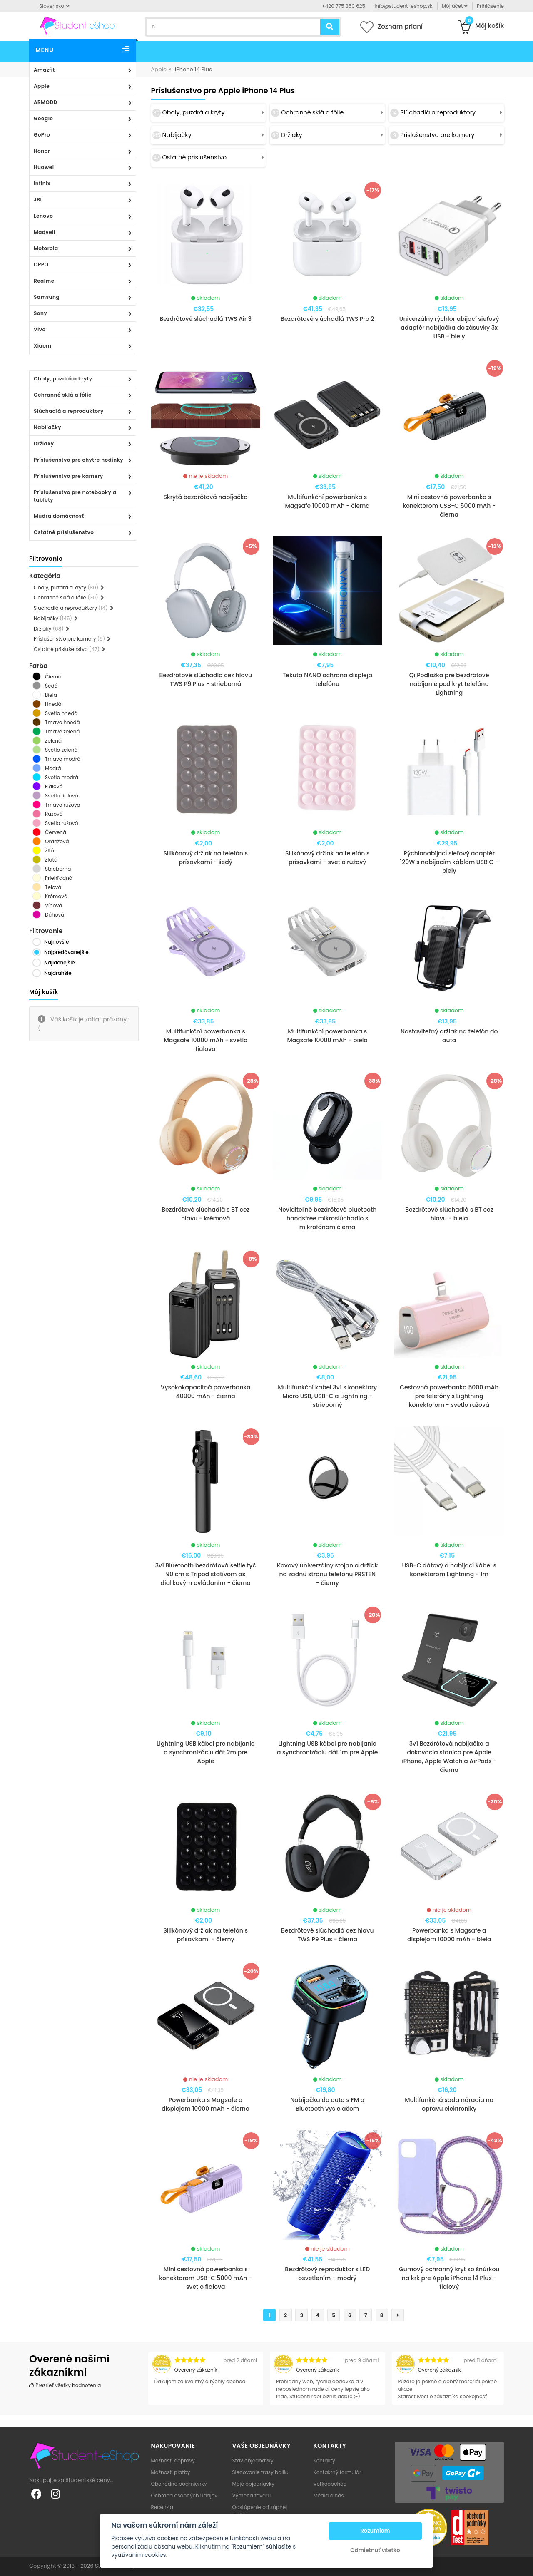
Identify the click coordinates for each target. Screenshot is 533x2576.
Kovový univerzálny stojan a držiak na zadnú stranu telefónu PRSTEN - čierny (327, 1574)
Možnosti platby (170, 2472)
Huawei (44, 167)
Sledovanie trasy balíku (261, 2472)
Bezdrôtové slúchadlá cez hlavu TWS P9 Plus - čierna (327, 1934)
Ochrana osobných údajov (184, 2495)
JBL (38, 199)
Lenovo (43, 215)
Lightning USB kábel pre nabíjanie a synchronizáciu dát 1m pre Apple (327, 1747)
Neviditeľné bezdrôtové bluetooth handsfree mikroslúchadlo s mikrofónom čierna (327, 1218)
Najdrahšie (58, 972)
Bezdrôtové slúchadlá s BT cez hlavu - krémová (205, 1213)
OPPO (41, 264)
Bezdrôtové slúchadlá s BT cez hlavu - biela (449, 1213)
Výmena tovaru (251, 2495)
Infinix (42, 183)
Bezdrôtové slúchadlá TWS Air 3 (205, 319)
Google (43, 118)
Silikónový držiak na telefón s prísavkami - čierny (206, 1934)
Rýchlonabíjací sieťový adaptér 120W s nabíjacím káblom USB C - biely (449, 862)
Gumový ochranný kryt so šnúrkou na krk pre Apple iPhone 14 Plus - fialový (449, 2278)
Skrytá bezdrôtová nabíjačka (205, 497)
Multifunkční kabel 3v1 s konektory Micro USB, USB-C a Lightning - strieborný (327, 1396)
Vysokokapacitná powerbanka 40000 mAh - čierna (206, 1391)
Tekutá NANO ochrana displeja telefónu (327, 679)
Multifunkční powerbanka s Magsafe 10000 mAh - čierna (327, 501)
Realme (44, 280)
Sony (40, 313)
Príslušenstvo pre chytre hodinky (78, 459)
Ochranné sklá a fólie (63, 394)
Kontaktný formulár (337, 2472)
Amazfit (44, 69)
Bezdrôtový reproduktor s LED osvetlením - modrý (327, 2273)
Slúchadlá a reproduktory (69, 411)
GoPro (42, 134)
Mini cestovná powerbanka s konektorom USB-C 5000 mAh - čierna (449, 506)
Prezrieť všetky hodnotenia (65, 2385)
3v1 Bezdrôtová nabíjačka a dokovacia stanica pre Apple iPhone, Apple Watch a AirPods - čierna (449, 1756)
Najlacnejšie (59, 962)
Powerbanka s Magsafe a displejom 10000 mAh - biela (449, 1934)
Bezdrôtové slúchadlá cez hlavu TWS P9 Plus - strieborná (205, 679)
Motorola (46, 248)
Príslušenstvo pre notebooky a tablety (75, 496)
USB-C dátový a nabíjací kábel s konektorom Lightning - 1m (449, 1569)
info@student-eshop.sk (403, 6)
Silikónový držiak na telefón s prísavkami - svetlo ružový (327, 857)
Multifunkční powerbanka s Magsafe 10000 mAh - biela (327, 1035)
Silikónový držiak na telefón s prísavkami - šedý (206, 857)
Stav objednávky (253, 2460)
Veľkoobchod (330, 2483)
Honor (42, 150)
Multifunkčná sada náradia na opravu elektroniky (449, 2104)
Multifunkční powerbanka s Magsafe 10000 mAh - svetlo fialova (205, 1040)
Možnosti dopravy (173, 2460)
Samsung (47, 297)
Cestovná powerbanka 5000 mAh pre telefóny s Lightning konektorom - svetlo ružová (449, 1396)
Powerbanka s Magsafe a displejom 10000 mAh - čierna (205, 2104)
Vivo (40, 329)
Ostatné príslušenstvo (64, 532)
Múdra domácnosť (59, 515)
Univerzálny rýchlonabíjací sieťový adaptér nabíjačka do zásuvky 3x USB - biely (449, 327)
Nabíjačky (47, 427)
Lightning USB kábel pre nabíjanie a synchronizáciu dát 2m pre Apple (206, 1752)
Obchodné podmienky (179, 2483)
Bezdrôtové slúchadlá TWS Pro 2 (327, 319)
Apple (42, 85)
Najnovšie (56, 941)
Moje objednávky (253, 2483)
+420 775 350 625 (344, 6)
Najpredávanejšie (66, 952)
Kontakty (324, 2460)
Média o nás (329, 2495)
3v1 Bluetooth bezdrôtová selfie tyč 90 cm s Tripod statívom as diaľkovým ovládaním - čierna (205, 1574)
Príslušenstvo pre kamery (68, 475)
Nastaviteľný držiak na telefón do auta (449, 1035)
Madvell (44, 232)
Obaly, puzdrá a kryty (63, 378)
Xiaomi (43, 345)
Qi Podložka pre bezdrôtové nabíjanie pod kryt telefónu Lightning (449, 684)
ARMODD (45, 102)
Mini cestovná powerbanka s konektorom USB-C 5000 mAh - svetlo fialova (205, 2278)
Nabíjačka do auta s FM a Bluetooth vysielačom (327, 2104)
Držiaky (44, 443)
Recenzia (162, 2507)
